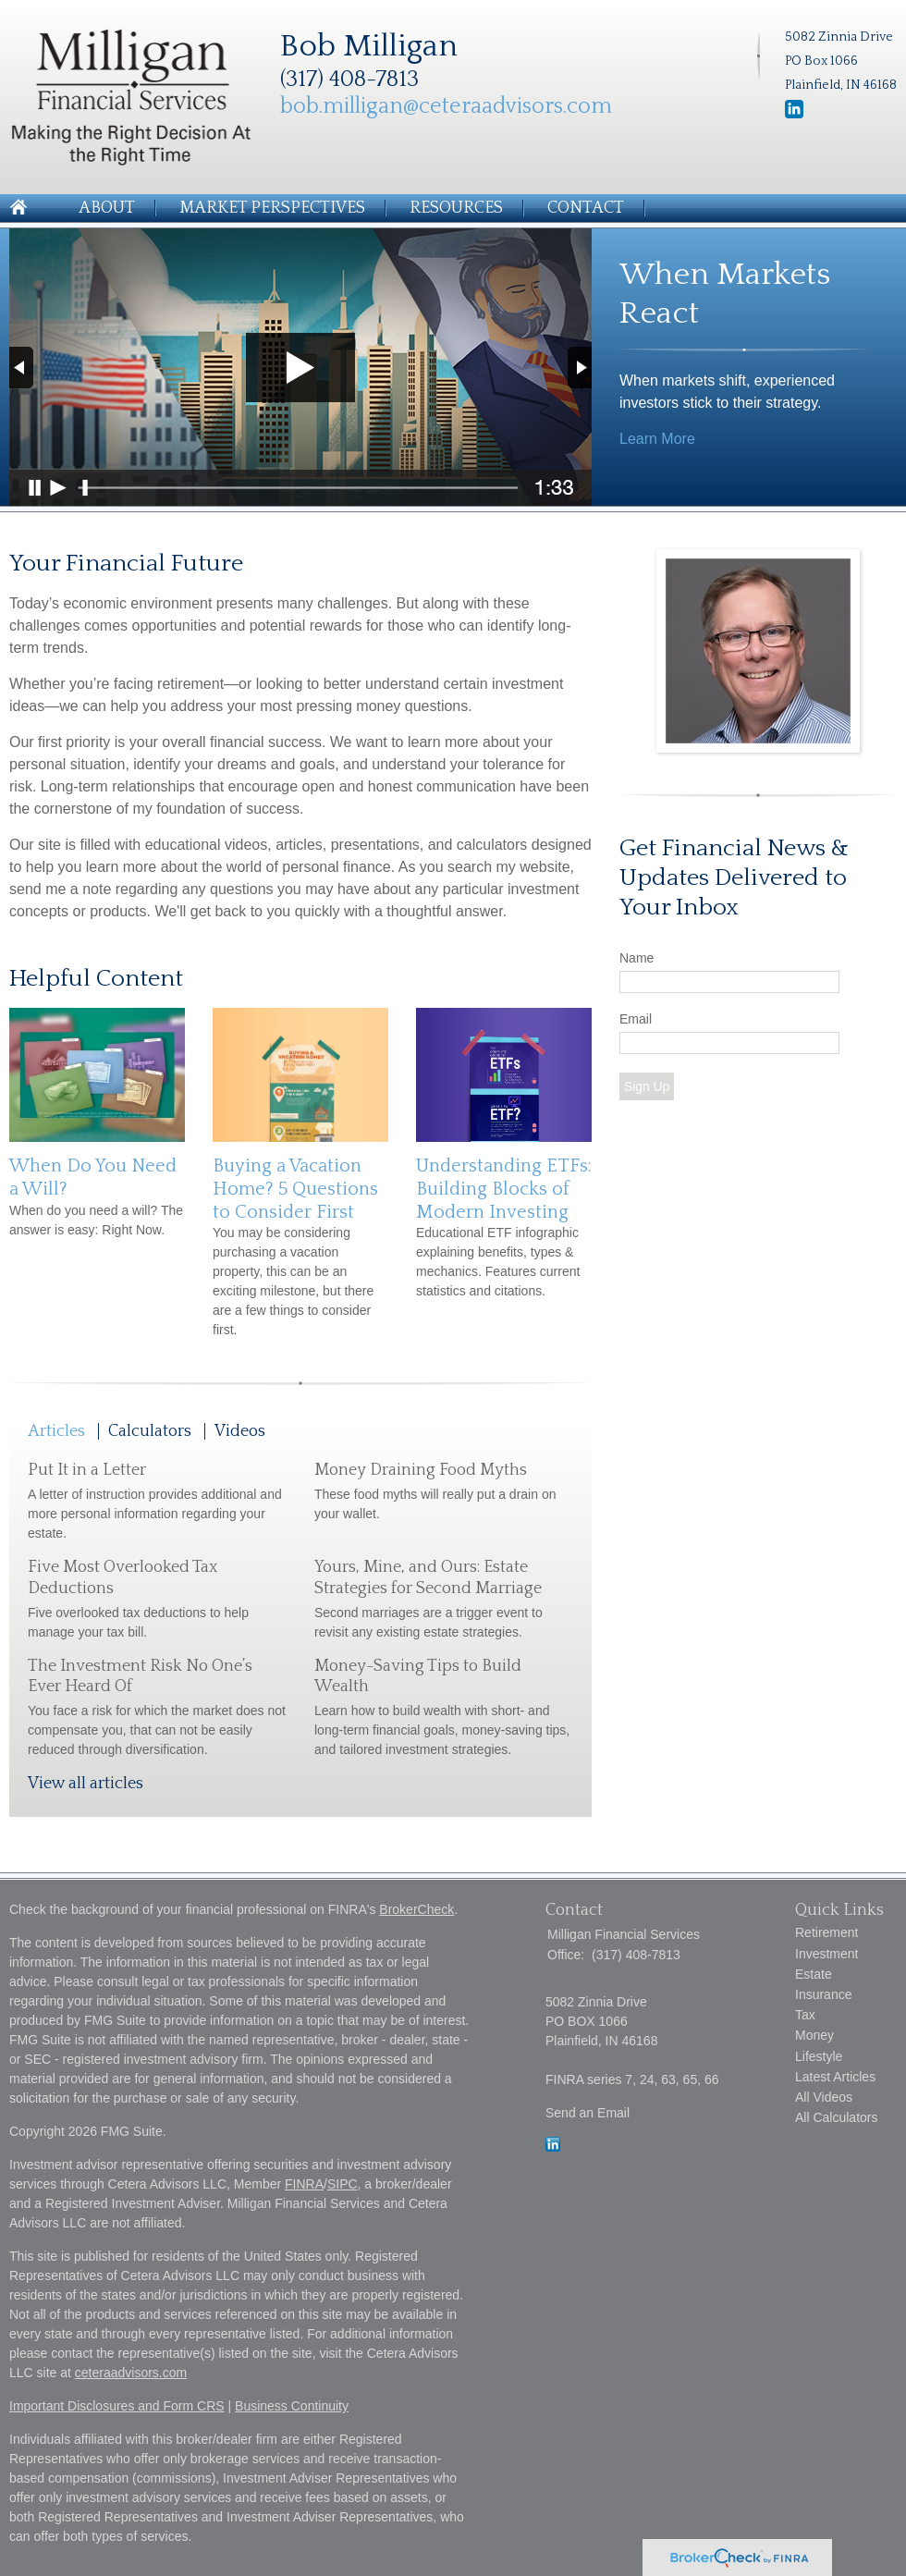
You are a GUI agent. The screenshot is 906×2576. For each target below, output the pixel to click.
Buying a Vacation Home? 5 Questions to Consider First (295, 1188)
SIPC (342, 2184)
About (107, 208)
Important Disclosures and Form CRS (117, 2405)
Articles (56, 1431)
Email (635, 1019)
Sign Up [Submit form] (646, 1086)
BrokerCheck (416, 1909)
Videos (239, 1431)
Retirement (826, 1932)
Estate (813, 1974)
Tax (805, 2014)
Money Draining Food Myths (420, 1470)
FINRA (304, 2184)
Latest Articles (835, 2076)
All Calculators (836, 2117)
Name (636, 958)
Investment (826, 1953)
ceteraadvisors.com (131, 2372)
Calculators (149, 1431)
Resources (456, 208)
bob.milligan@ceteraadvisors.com (446, 106)
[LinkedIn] (552, 2147)
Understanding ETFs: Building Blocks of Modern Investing (504, 1188)
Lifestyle (818, 2056)
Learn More (657, 439)
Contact (585, 208)
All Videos (823, 2097)
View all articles (85, 1783)
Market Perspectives (272, 208)
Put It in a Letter (87, 1470)
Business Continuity (292, 2405)
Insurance (823, 1994)
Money (814, 2035)
